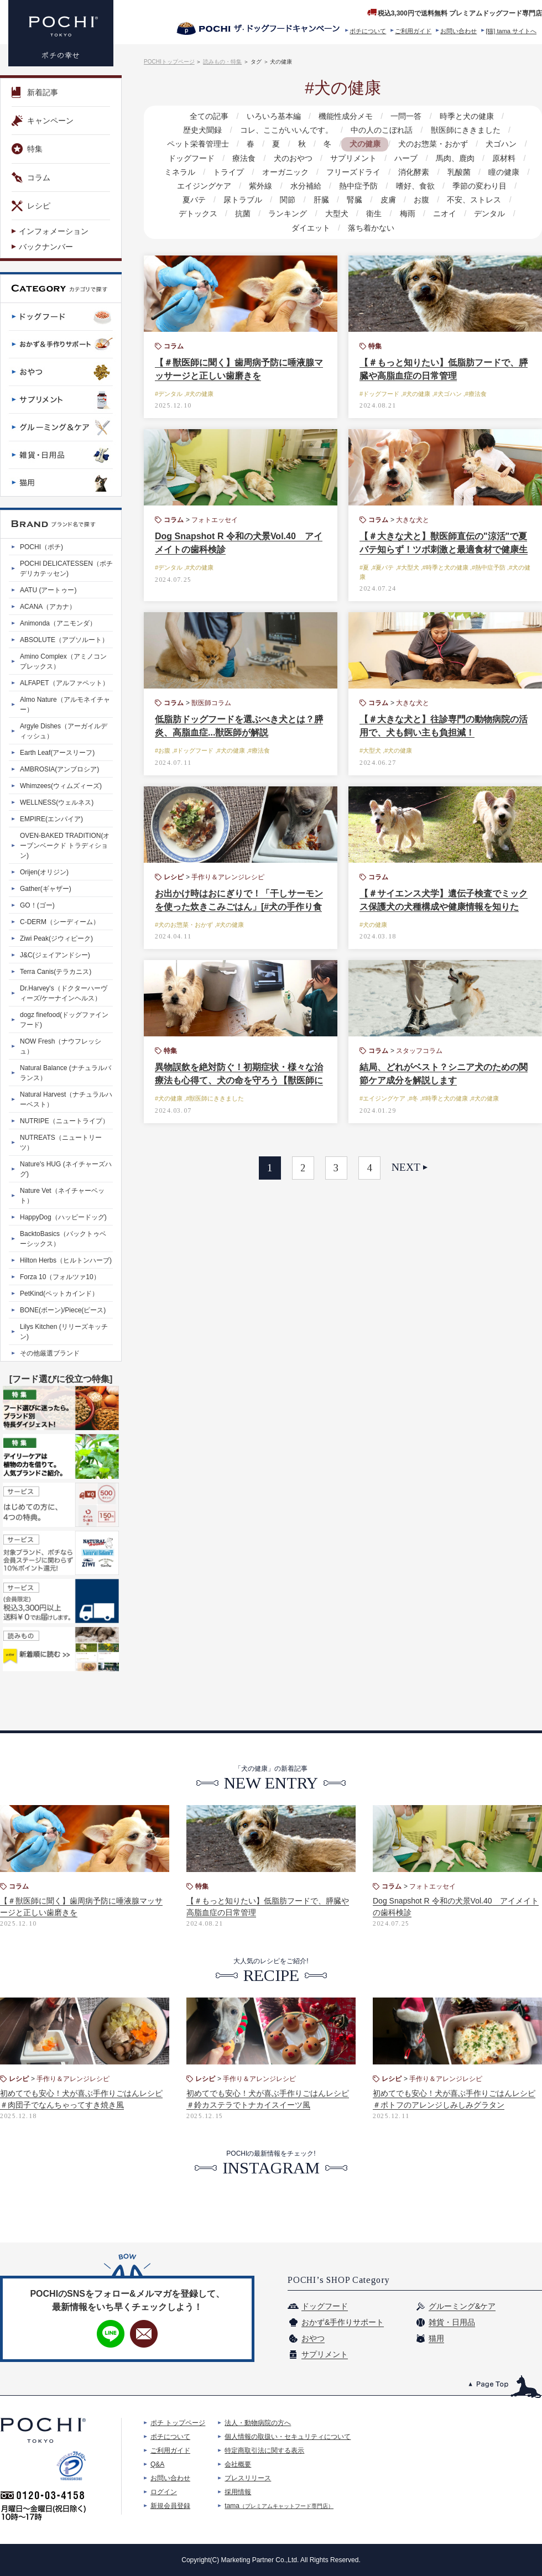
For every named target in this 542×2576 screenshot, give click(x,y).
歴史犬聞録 (203, 130)
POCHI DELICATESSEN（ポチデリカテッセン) (66, 568)
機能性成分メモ (346, 116)
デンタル (488, 213)
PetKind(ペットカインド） (59, 1293)
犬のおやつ (293, 158)
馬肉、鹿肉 (454, 158)
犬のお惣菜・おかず (432, 143)
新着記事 (35, 92)
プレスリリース (248, 2478)
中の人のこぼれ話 (382, 130)
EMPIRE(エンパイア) (51, 819)
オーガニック (285, 172)
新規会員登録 (170, 2506)
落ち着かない (371, 227)
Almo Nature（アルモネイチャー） (65, 704)
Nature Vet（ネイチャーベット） (62, 1195)
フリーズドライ (353, 172)
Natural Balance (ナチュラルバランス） (65, 1073)
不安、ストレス (473, 199)
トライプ (228, 172)
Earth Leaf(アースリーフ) (57, 753)
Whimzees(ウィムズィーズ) (61, 786)
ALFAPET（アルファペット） (64, 683)
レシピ (31, 205)
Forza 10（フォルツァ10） (60, 1277)
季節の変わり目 (479, 185)
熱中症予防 (358, 185)
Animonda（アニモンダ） (58, 623)
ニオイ (444, 213)
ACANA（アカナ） (48, 607)
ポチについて (368, 31)
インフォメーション (53, 231)
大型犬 (336, 213)
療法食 (244, 158)
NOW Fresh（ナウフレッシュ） (60, 1046)
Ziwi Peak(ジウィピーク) (56, 938)
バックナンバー (46, 246)
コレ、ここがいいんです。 (286, 130)
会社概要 (238, 2464)
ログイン (163, 2492)
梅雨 (407, 213)
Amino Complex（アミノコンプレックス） (63, 661)
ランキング (288, 213)
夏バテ (194, 199)
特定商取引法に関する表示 (264, 2450)
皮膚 (387, 199)
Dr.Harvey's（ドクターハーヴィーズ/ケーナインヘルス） (63, 993)
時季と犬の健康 (466, 116)
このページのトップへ (505, 2386)
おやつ (313, 2338)
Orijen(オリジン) (44, 872)
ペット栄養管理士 (199, 143)
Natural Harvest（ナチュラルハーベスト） (66, 1099)
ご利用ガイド (413, 31)
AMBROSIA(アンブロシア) (59, 769)
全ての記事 (209, 116)
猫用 (436, 2338)
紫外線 (261, 185)
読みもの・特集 (222, 62)
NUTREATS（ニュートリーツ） (61, 1142)
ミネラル (180, 172)
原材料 (503, 158)
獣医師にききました (465, 130)
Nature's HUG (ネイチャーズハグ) (66, 1169)
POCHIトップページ (169, 62)
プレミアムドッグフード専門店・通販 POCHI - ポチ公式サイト (60, 33)
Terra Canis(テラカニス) (55, 972)
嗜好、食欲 (414, 185)
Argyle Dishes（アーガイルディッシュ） (63, 731)
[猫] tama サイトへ (511, 31)
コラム (31, 177)
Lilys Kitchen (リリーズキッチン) (64, 1332)
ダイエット (310, 227)
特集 (27, 148)
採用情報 (238, 2492)
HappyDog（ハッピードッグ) (63, 1217)
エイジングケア (205, 185)
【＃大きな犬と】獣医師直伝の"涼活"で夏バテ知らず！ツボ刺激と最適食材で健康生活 (443, 549)
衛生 (374, 213)
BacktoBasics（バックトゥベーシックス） (63, 1239)
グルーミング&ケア (462, 2306)
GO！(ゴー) (37, 905)
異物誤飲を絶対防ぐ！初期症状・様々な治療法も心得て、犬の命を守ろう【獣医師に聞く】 (239, 1080)
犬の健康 (364, 143)
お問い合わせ (458, 31)
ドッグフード (192, 158)
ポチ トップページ (177, 2423)
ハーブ (406, 158)
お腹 (421, 199)
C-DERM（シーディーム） (60, 922)
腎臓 (354, 199)
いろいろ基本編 (274, 116)
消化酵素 (413, 172)
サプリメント (353, 158)
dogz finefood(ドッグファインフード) (64, 1020)
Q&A (157, 2464)
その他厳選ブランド (50, 1353)
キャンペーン (43, 120)
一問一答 (405, 116)
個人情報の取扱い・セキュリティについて (288, 2437)
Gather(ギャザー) (45, 889)
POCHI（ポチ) (41, 547)
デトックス (198, 213)
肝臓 (321, 199)
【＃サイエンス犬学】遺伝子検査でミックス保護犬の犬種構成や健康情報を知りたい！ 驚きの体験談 (443, 907)
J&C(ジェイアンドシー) (55, 955)
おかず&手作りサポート (342, 2322)
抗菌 (243, 213)
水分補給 (305, 185)
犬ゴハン (500, 143)
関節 (288, 199)
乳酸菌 (458, 172)
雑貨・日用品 (452, 2322)
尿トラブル (243, 199)
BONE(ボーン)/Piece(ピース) (63, 1310)
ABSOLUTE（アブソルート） (64, 640)
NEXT (405, 1167)
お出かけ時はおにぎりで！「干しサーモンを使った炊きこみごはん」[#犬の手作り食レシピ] (239, 907)
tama (279, 2506)
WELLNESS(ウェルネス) (56, 802)
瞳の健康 (503, 172)
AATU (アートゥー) (48, 590)
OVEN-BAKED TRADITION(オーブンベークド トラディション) (65, 845)
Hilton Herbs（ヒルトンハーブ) (66, 1260)
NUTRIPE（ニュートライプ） (64, 1121)
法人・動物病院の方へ (258, 2423)
